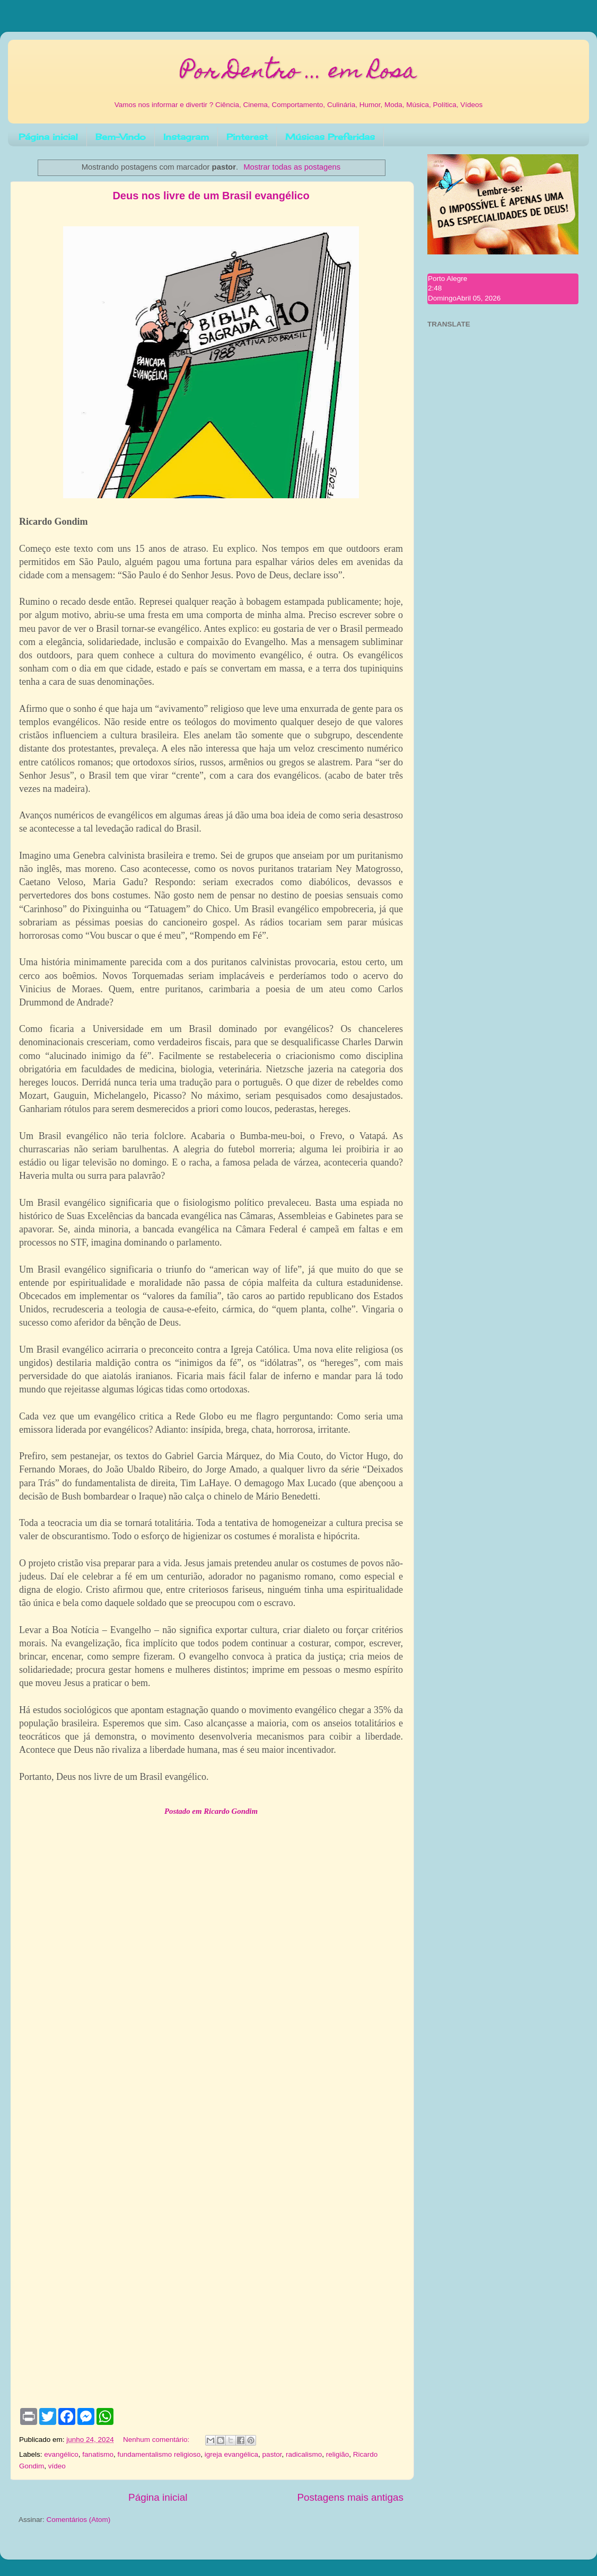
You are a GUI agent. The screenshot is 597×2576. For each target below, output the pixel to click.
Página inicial (48, 136)
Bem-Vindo (120, 136)
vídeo (57, 2466)
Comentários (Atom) (79, 2520)
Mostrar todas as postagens (291, 167)
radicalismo (304, 2454)
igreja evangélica (231, 2454)
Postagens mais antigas (350, 2497)
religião (337, 2454)
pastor (272, 2454)
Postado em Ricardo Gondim (211, 1811)
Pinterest (247, 136)
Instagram (186, 136)
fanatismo (97, 2454)
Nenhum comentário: (157, 2439)
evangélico (61, 2454)
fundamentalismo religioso (158, 2454)
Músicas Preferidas (330, 136)
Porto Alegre (447, 279)
